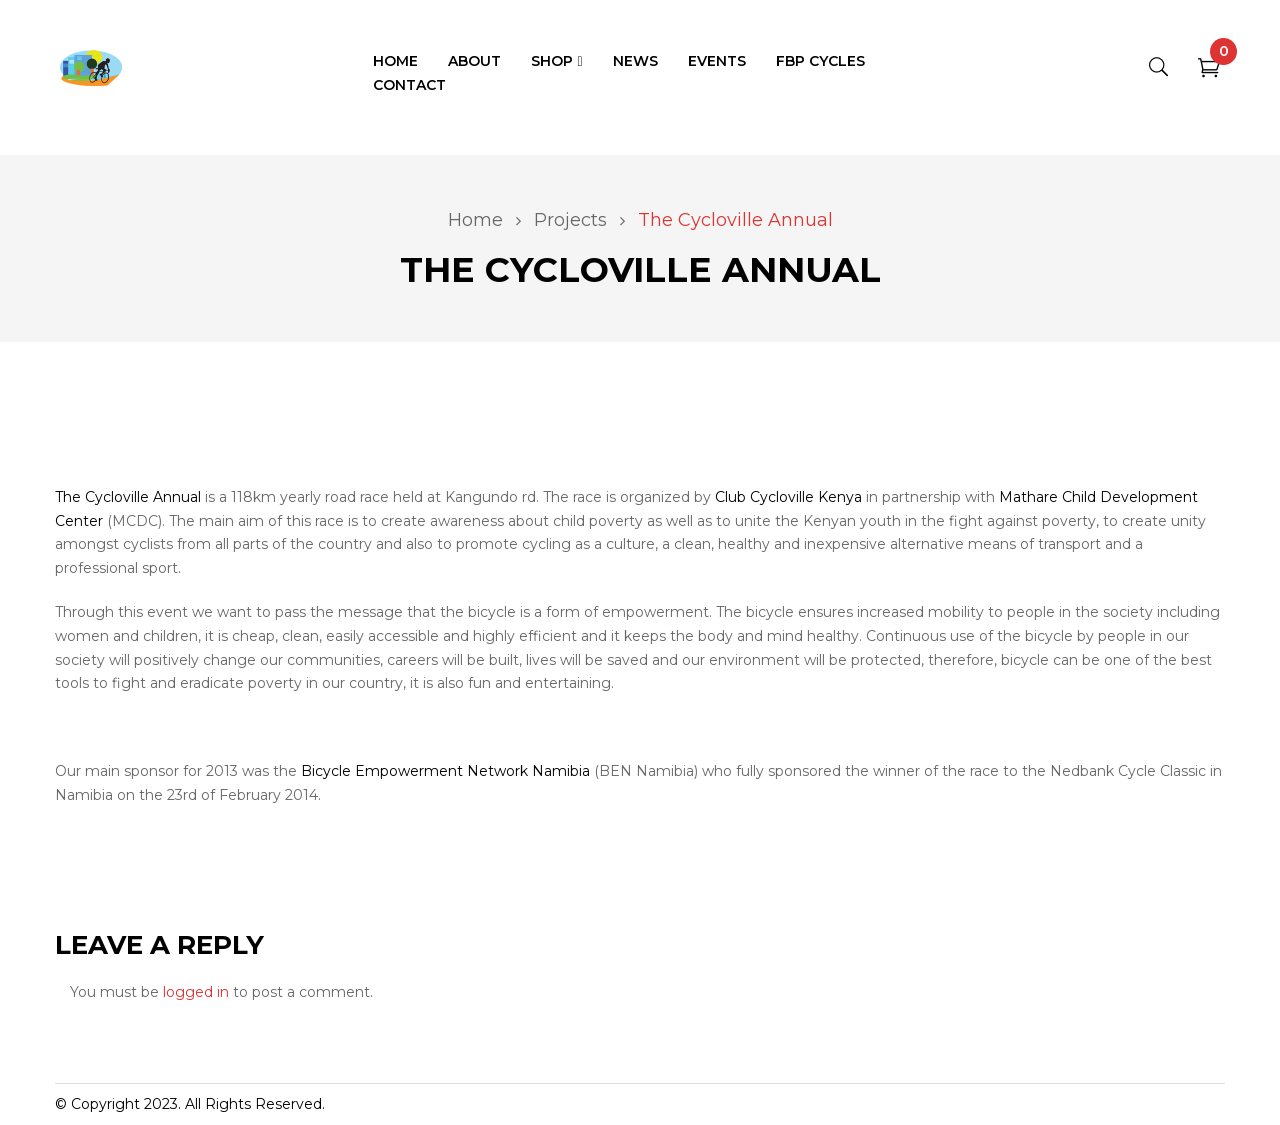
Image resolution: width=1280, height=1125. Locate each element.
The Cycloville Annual (128, 497)
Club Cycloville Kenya (788, 497)
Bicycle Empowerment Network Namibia (445, 771)
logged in (196, 992)
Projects (570, 220)
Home (475, 220)
